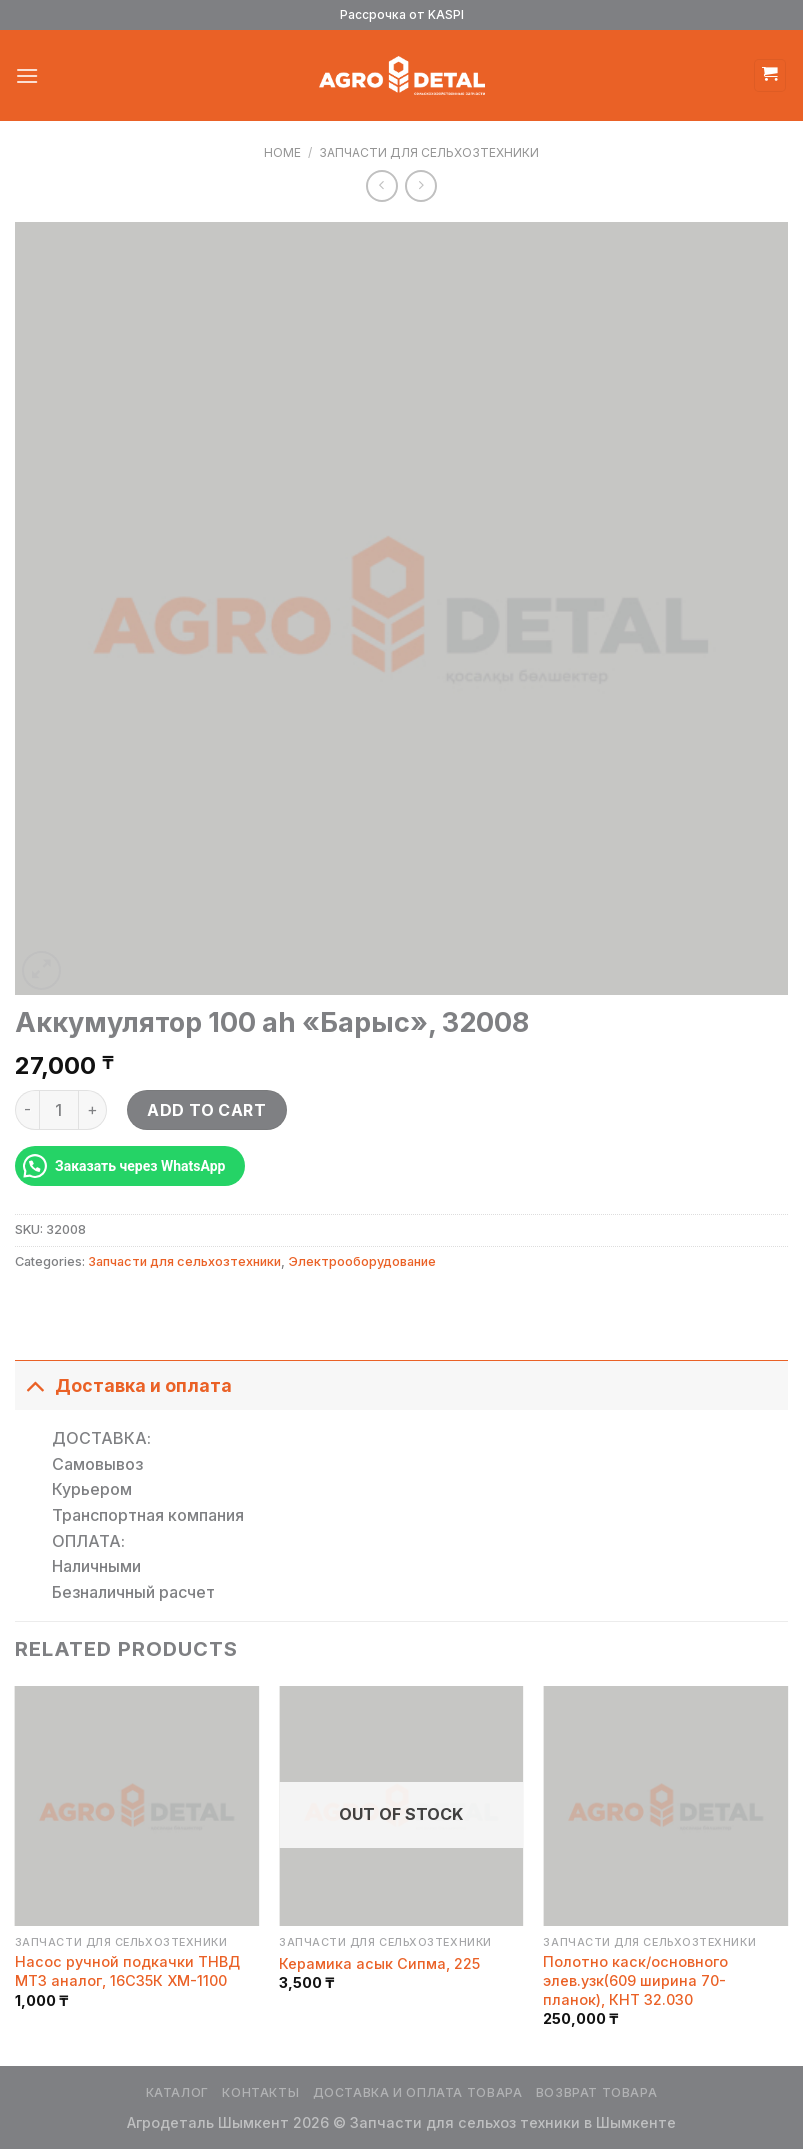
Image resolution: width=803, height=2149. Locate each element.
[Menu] (27, 75)
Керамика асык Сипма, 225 (379, 1963)
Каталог (177, 2092)
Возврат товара (597, 2092)
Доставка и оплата (123, 1385)
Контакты (260, 2092)
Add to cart (206, 1110)
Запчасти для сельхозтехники (429, 152)
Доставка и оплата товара (418, 2092)
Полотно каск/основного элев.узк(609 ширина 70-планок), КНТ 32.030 (635, 1980)
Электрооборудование (362, 1261)
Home (282, 152)
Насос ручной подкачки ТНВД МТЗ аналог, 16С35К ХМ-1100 (127, 1971)
